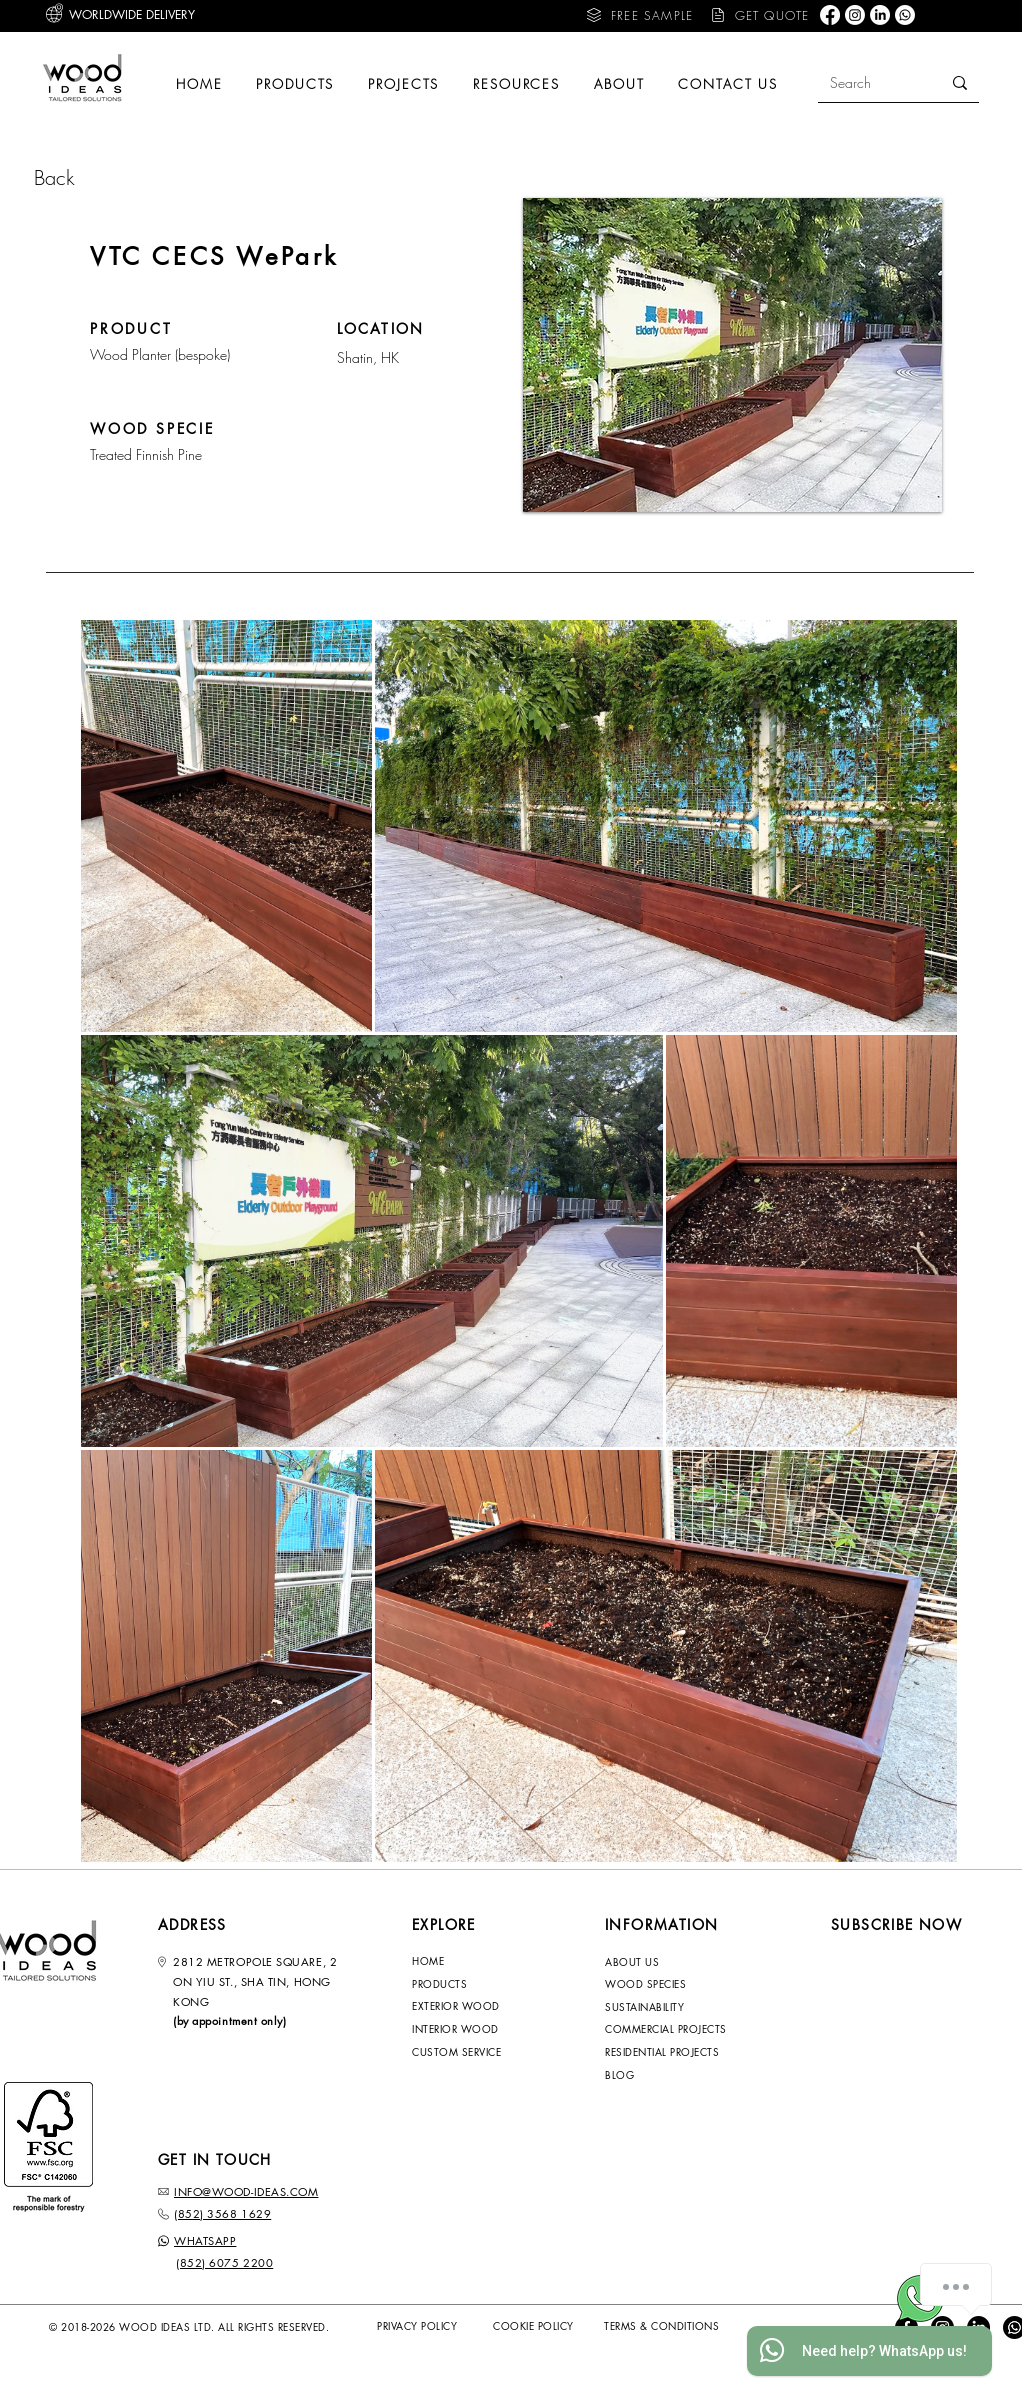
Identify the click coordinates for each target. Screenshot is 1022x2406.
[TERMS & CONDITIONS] (675, 2327)
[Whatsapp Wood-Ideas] (920, 2298)
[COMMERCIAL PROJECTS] (688, 2029)
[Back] (105, 178)
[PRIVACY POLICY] (433, 2327)
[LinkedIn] (880, 15)
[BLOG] (681, 2075)
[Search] (864, 82)
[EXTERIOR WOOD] (468, 2006)
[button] (638, 15)
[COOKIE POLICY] (549, 2327)
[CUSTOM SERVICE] (468, 2052)
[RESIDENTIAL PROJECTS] (681, 2052)
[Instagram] (855, 15)
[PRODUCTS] (468, 1984)
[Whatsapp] (905, 15)
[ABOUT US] (661, 1962)
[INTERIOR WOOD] (468, 2029)
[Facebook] (830, 15)
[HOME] (468, 1961)
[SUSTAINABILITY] (661, 2007)
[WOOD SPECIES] (661, 1984)
